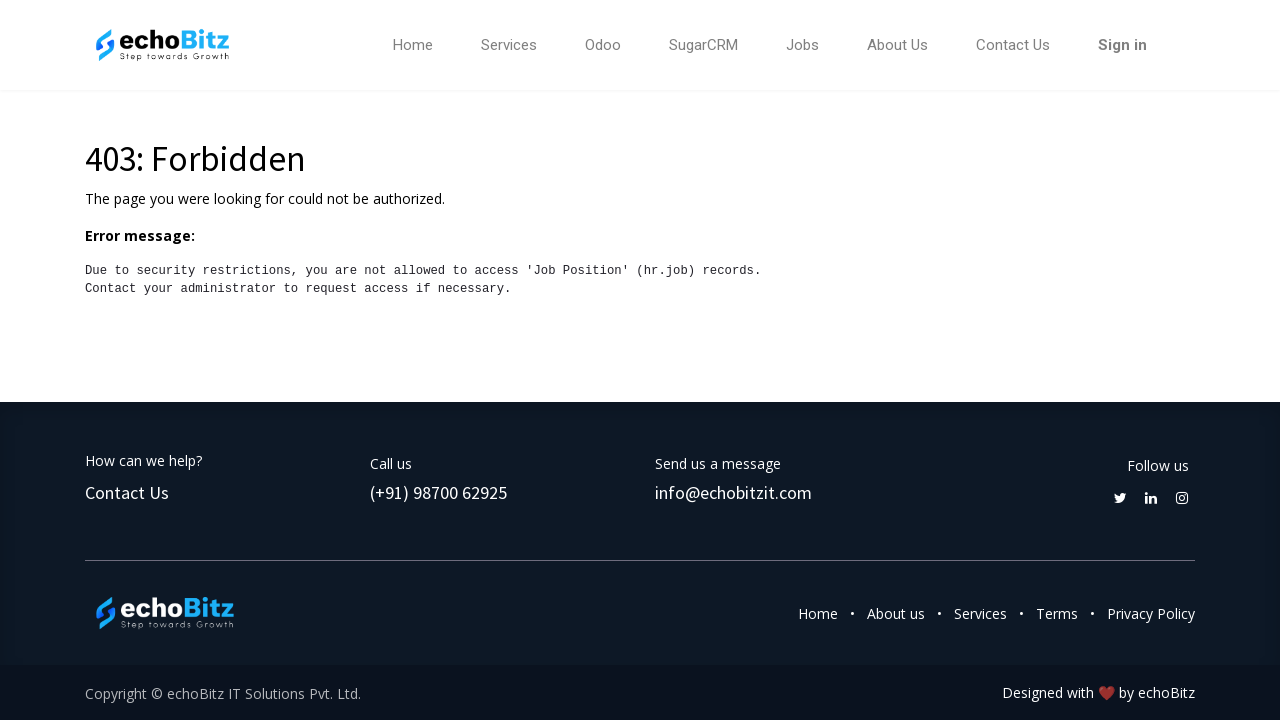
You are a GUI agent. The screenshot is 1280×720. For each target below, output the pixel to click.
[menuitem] (413, 45)
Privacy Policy (1151, 613)
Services (980, 613)
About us (896, 613)
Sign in (1122, 45)
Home (818, 613)
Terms (1057, 613)
